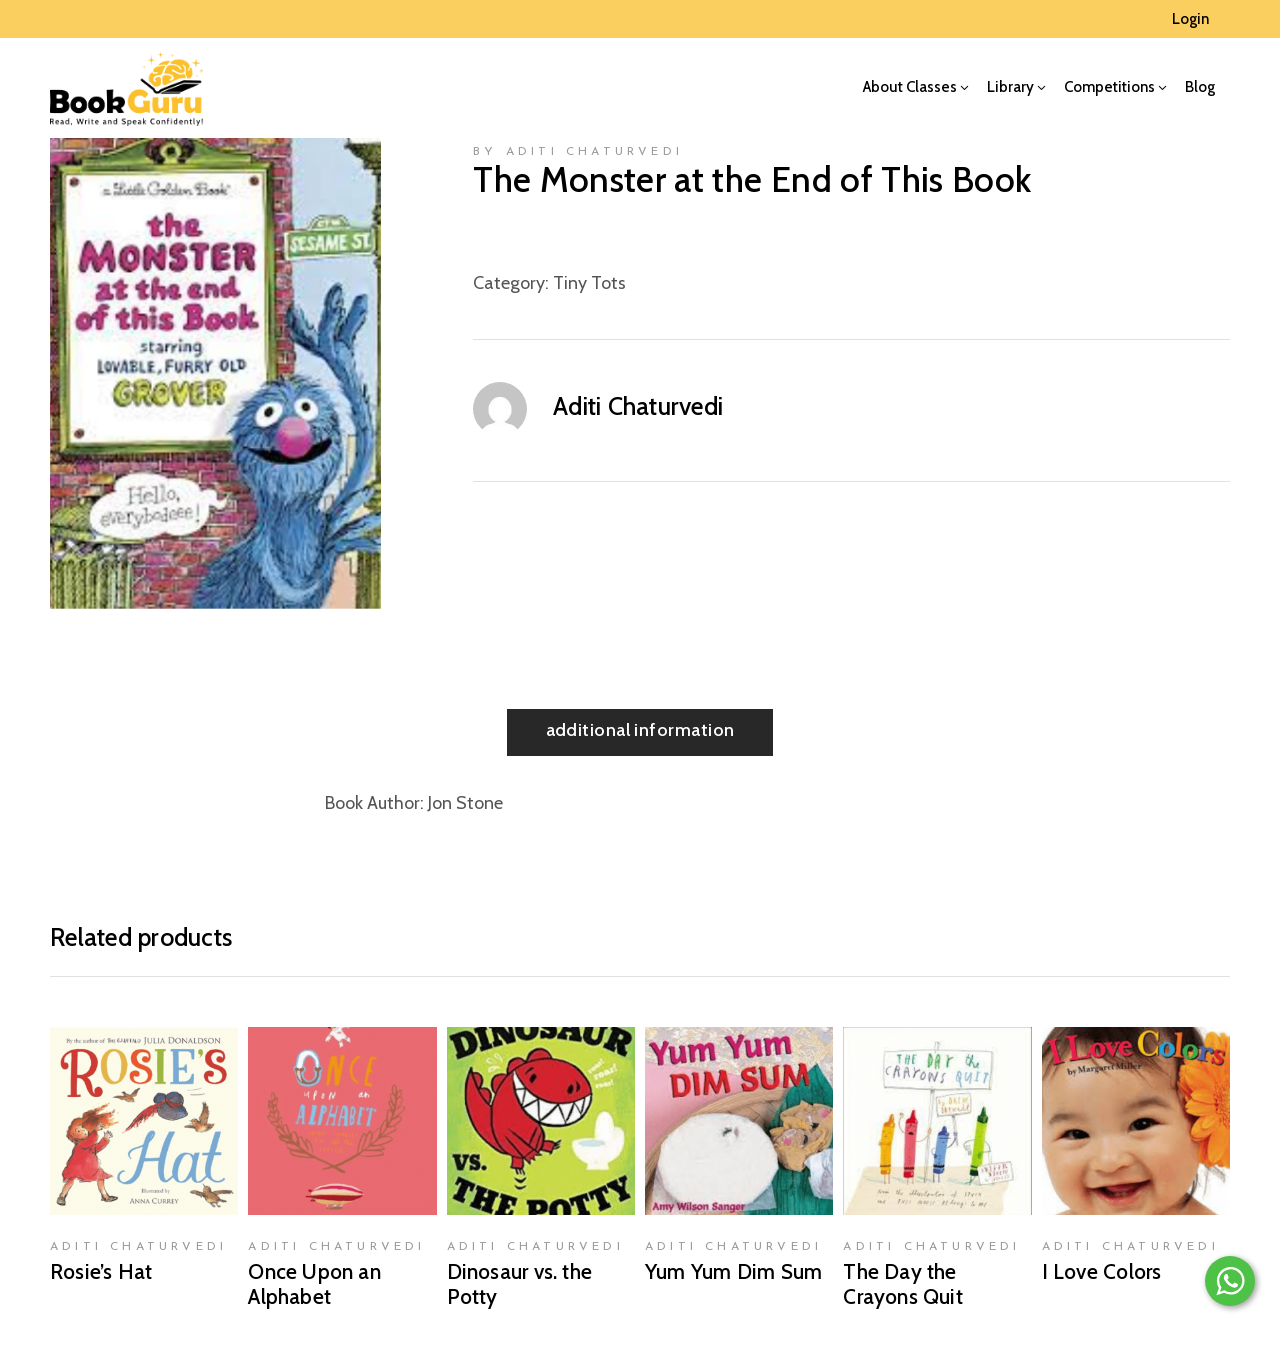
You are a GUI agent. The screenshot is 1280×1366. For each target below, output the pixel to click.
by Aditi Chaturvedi (578, 152)
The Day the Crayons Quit (903, 1284)
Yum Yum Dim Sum (733, 1271)
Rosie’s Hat (101, 1271)
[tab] (640, 732)
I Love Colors (1102, 1271)
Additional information (640, 730)
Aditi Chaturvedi (638, 406)
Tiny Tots (589, 283)
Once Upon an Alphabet (314, 1284)
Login (1190, 19)
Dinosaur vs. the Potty (519, 1284)
